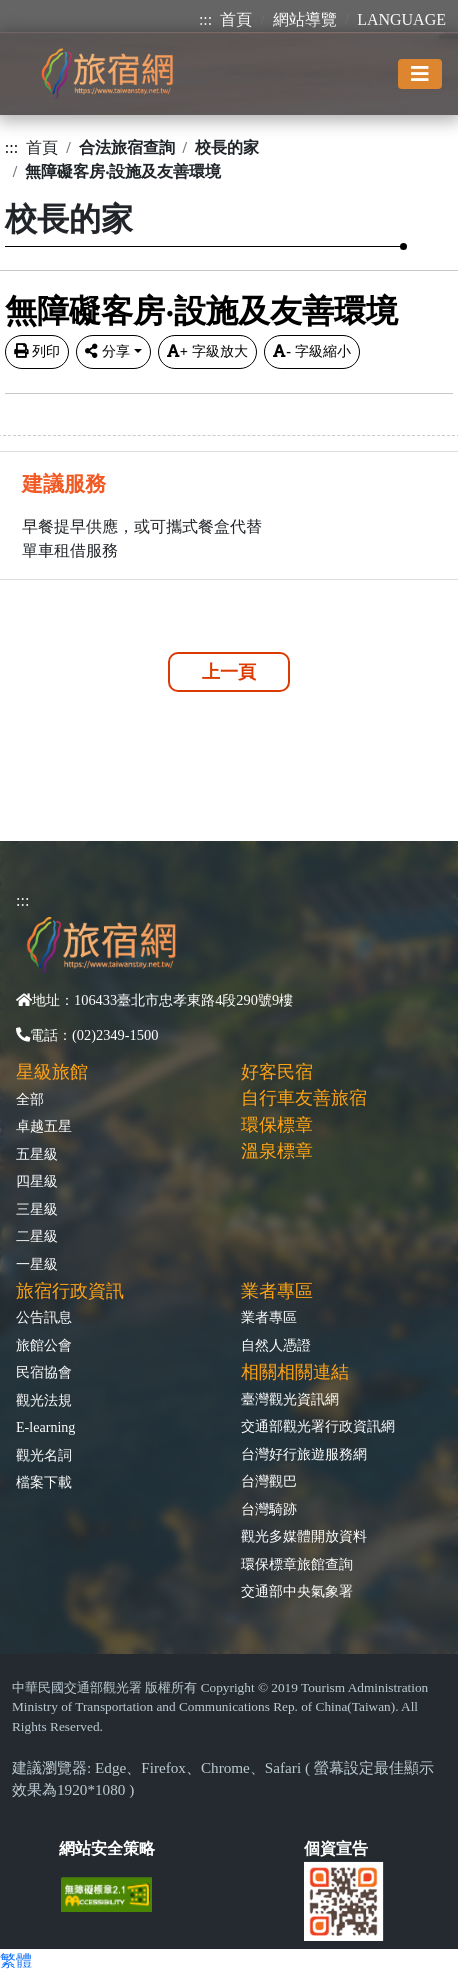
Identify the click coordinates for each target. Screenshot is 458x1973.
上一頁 (229, 672)
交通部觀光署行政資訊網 (318, 1426)
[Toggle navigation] (420, 74)
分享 (107, 351)
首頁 (236, 19)
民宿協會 (44, 1372)
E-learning (45, 1427)
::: (205, 19)
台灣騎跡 (269, 1509)
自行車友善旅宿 (304, 1098)
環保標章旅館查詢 (297, 1564)
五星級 (37, 1154)
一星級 (37, 1264)
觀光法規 (44, 1400)
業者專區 (269, 1317)
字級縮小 (312, 351)
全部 (30, 1099)
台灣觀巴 (269, 1481)
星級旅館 (52, 1072)
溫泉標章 (277, 1151)
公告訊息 (44, 1317)
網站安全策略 (107, 1848)
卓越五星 (44, 1126)
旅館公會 (44, 1345)
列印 (37, 351)
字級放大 (207, 351)
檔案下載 (44, 1482)
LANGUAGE (401, 19)
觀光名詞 (44, 1455)
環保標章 (277, 1125)
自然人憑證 (276, 1345)
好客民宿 (277, 1072)
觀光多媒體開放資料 (304, 1536)
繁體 (16, 1960)
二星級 (37, 1236)
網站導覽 (305, 19)
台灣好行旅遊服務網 (304, 1454)
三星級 (37, 1209)
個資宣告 (336, 1848)
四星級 (37, 1181)
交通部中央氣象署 (297, 1591)
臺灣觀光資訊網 (290, 1399)
